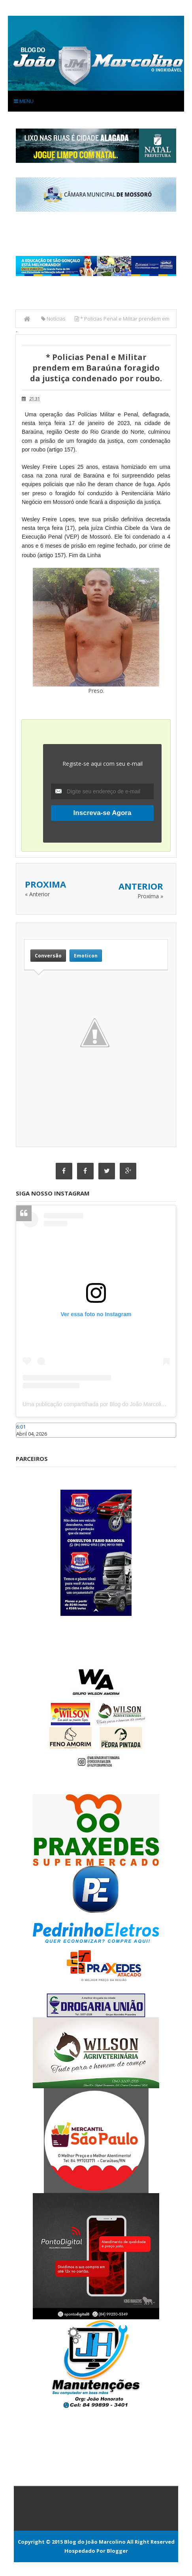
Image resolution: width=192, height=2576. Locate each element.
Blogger (117, 2550)
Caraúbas (28, 1441)
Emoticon (86, 955)
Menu (24, 100)
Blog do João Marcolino (95, 2541)
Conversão (48, 955)
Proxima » (150, 896)
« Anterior (37, 894)
